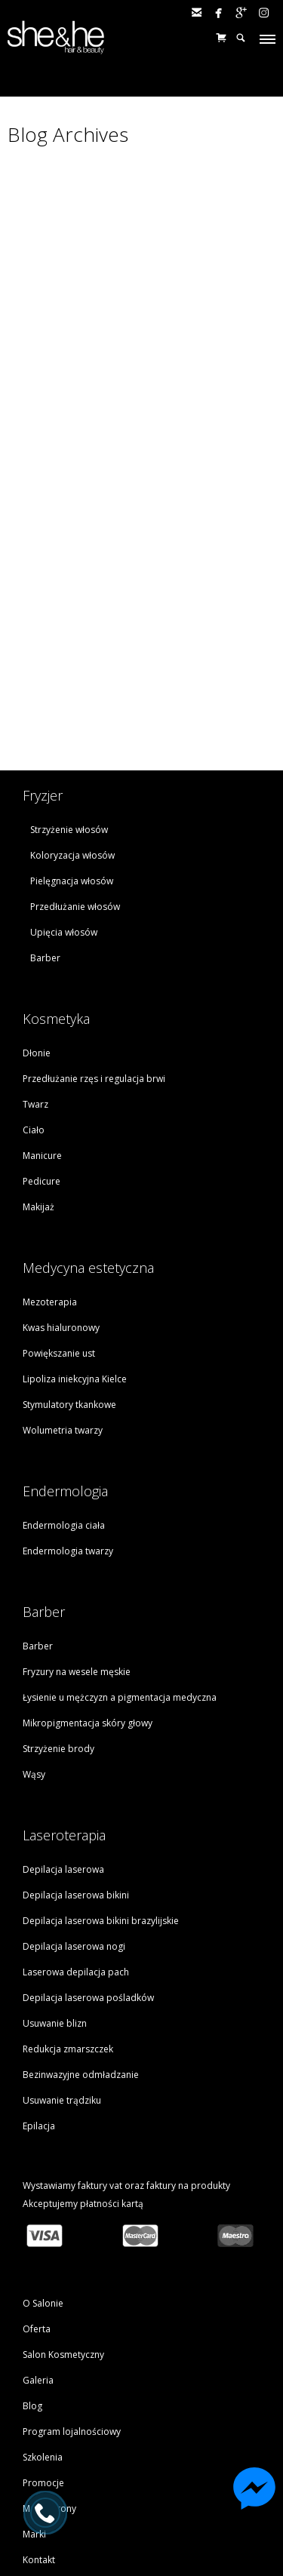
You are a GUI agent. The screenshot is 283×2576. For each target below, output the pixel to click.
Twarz (35, 951)
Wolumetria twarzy (63, 1277)
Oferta (37, 2175)
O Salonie (43, 2150)
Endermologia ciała (64, 1372)
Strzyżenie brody (58, 1595)
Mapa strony (49, 2355)
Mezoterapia (50, 1148)
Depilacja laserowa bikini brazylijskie (101, 1767)
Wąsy (34, 1621)
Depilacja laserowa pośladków (88, 1844)
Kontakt (39, 2406)
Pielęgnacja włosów (71, 727)
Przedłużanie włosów (75, 753)
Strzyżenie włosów (69, 676)
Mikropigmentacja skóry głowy (87, 1569)
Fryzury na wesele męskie (77, 1518)
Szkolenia (43, 2304)
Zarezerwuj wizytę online (140, 2447)
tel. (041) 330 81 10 (140, 2467)
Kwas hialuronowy (61, 1174)
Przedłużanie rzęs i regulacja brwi (94, 925)
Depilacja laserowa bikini (76, 1741)
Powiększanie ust (59, 1200)
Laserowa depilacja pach (76, 1818)
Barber (45, 804)
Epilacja (39, 1972)
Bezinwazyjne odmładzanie (81, 1921)
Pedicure (41, 1028)
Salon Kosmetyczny (63, 2201)
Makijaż (38, 1053)
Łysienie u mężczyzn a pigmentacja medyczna (120, 1544)
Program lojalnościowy (72, 2278)
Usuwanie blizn (55, 1870)
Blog (32, 2252)
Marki (34, 2381)
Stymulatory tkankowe (69, 1251)
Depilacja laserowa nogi (74, 1793)
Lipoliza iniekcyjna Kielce (75, 1225)
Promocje (43, 2329)
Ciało (34, 976)
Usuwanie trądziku (62, 1947)
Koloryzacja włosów (72, 702)
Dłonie (37, 899)
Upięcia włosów (63, 779)
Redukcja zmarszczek (68, 1895)
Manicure (42, 1002)
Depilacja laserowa (63, 1716)
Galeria (38, 2227)
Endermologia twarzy (68, 1397)
